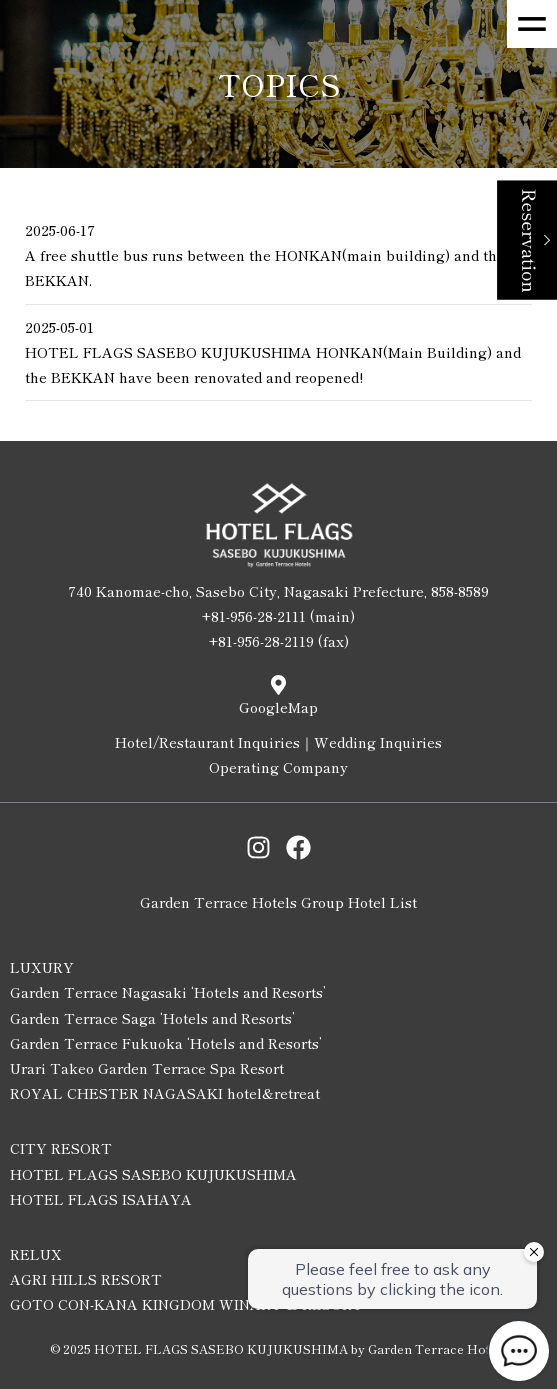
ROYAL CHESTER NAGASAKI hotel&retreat (165, 1093)
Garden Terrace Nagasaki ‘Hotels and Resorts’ (168, 992)
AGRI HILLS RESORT (86, 1279)
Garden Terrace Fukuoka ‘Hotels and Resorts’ (166, 1043)
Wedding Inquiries (378, 742)
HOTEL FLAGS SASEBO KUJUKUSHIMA (153, 1174)
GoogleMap (278, 707)
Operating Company (278, 767)
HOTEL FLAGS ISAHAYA (101, 1199)
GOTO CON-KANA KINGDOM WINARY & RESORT (186, 1304)
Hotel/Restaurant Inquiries (207, 742)
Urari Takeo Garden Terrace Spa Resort (147, 1068)
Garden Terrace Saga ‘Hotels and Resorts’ (152, 1018)
